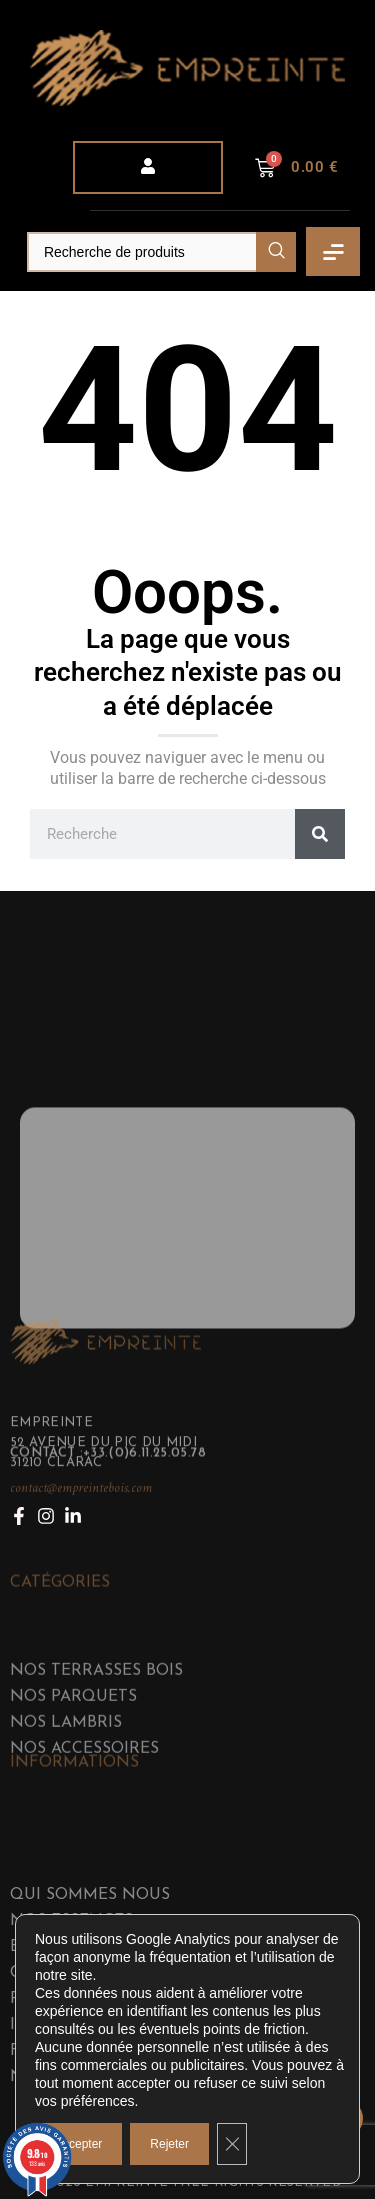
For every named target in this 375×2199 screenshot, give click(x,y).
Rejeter (169, 2144)
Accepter (78, 2144)
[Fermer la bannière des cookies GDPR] (232, 2144)
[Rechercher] (320, 834)
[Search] (161, 252)
